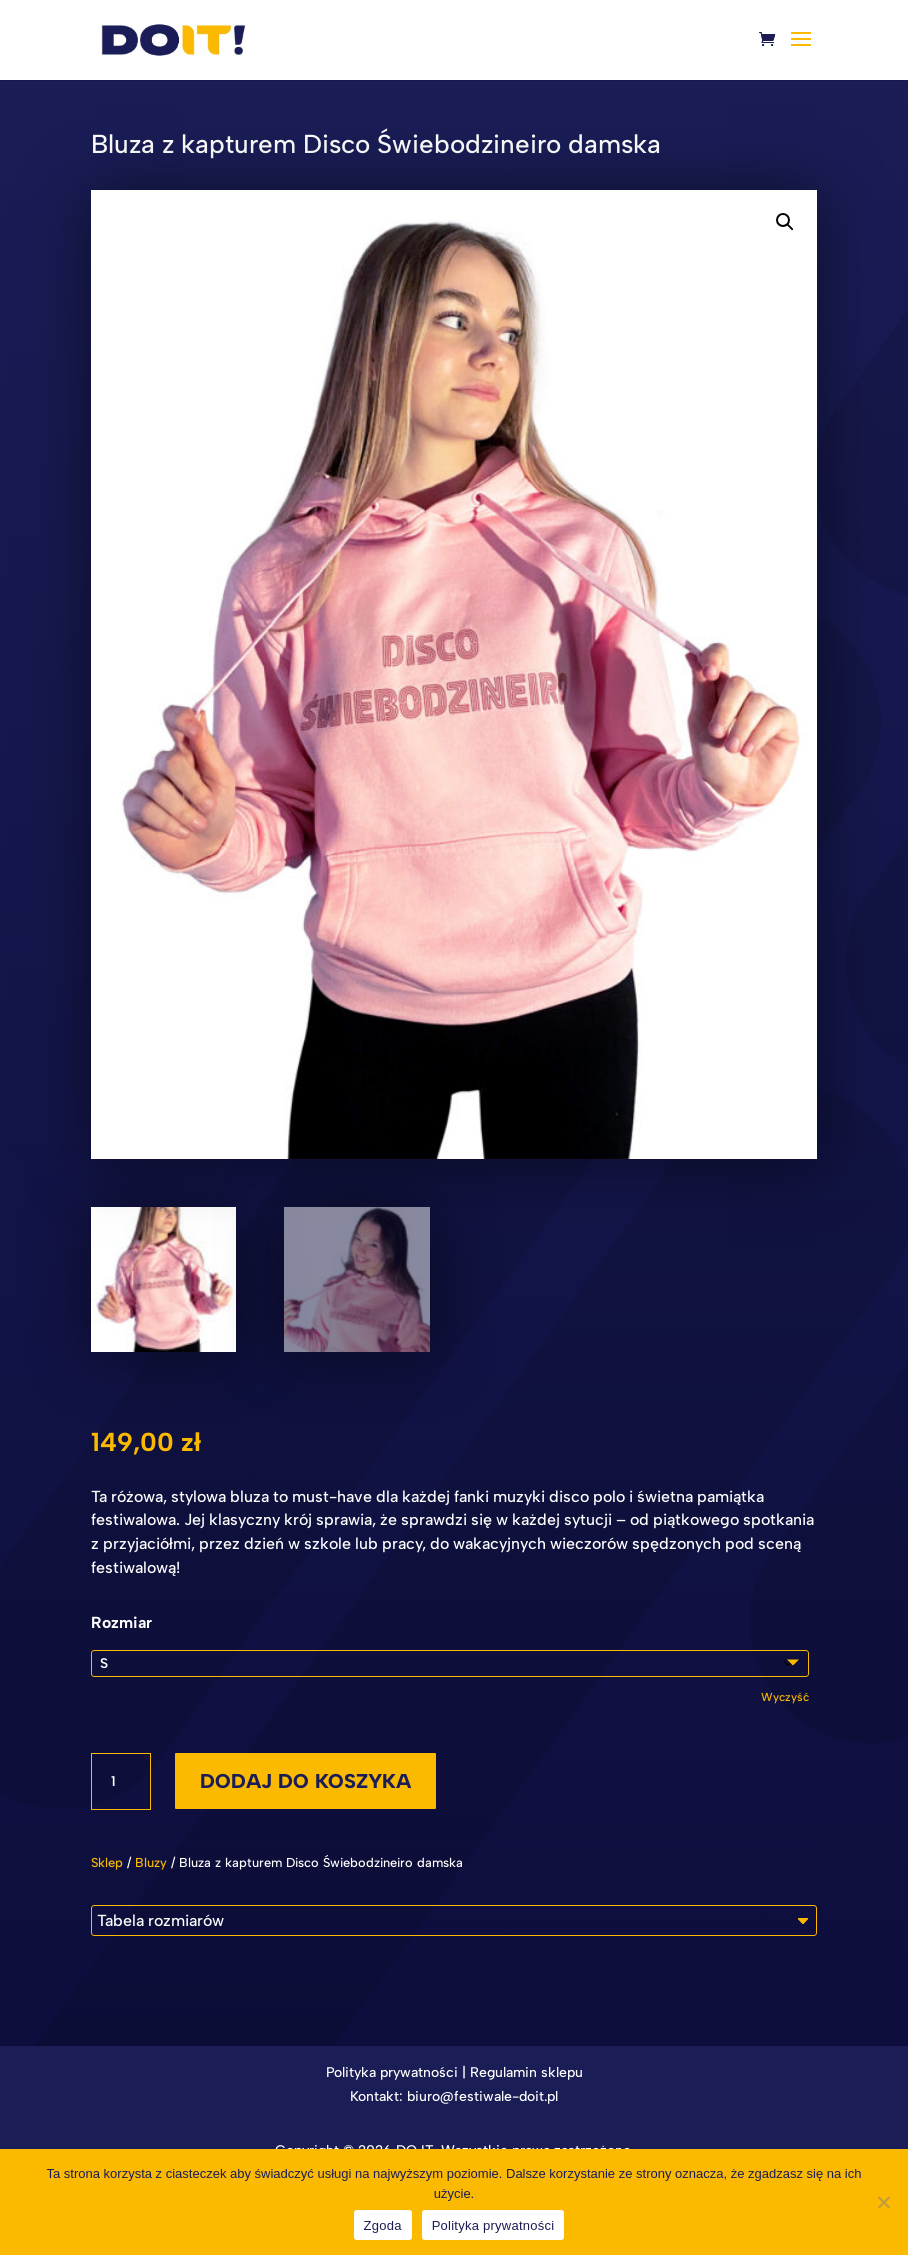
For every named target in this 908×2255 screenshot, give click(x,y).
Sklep (107, 1862)
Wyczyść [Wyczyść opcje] (785, 1697)
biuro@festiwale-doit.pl (482, 2096)
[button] (785, 222)
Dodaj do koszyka (305, 1781)
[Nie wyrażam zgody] (883, 2202)
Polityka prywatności (392, 2072)
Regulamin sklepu (526, 2072)
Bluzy (151, 1862)
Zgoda (383, 2225)
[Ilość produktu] (121, 1782)
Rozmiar (121, 1622)
